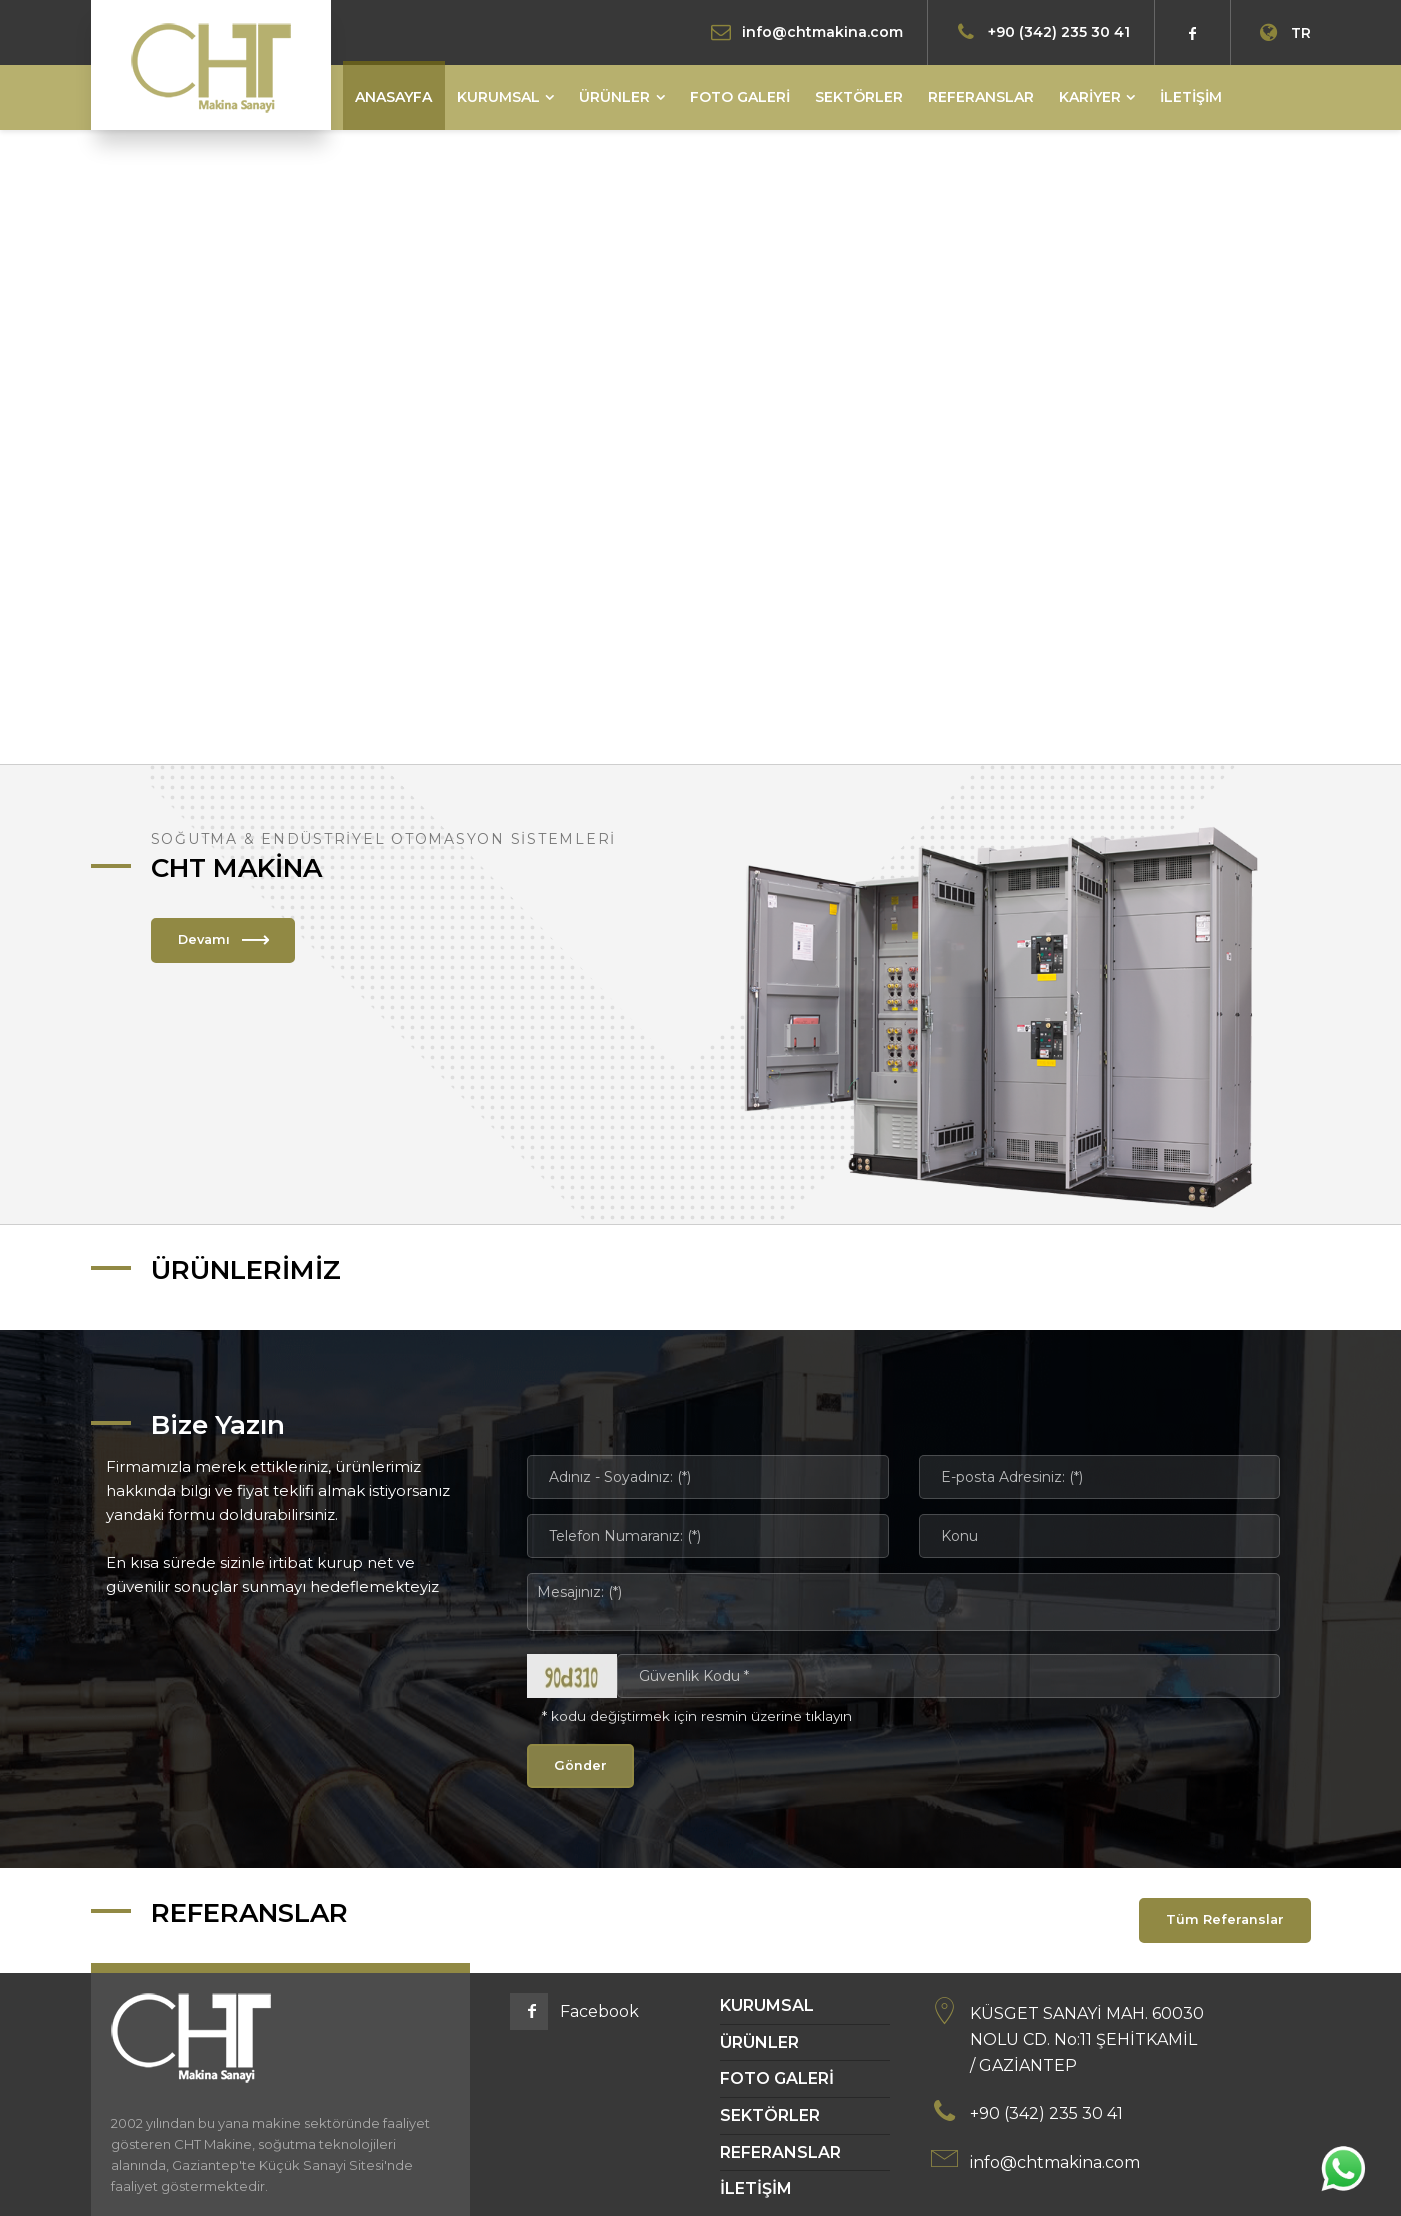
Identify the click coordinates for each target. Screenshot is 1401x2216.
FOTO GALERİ (777, 2078)
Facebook (599, 2011)
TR (1282, 33)
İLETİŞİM (756, 2188)
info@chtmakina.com (822, 31)
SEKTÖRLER (770, 2115)
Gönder (580, 1765)
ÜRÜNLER (759, 2042)
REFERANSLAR (780, 2152)
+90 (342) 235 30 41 (1059, 31)
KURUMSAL (767, 2005)
